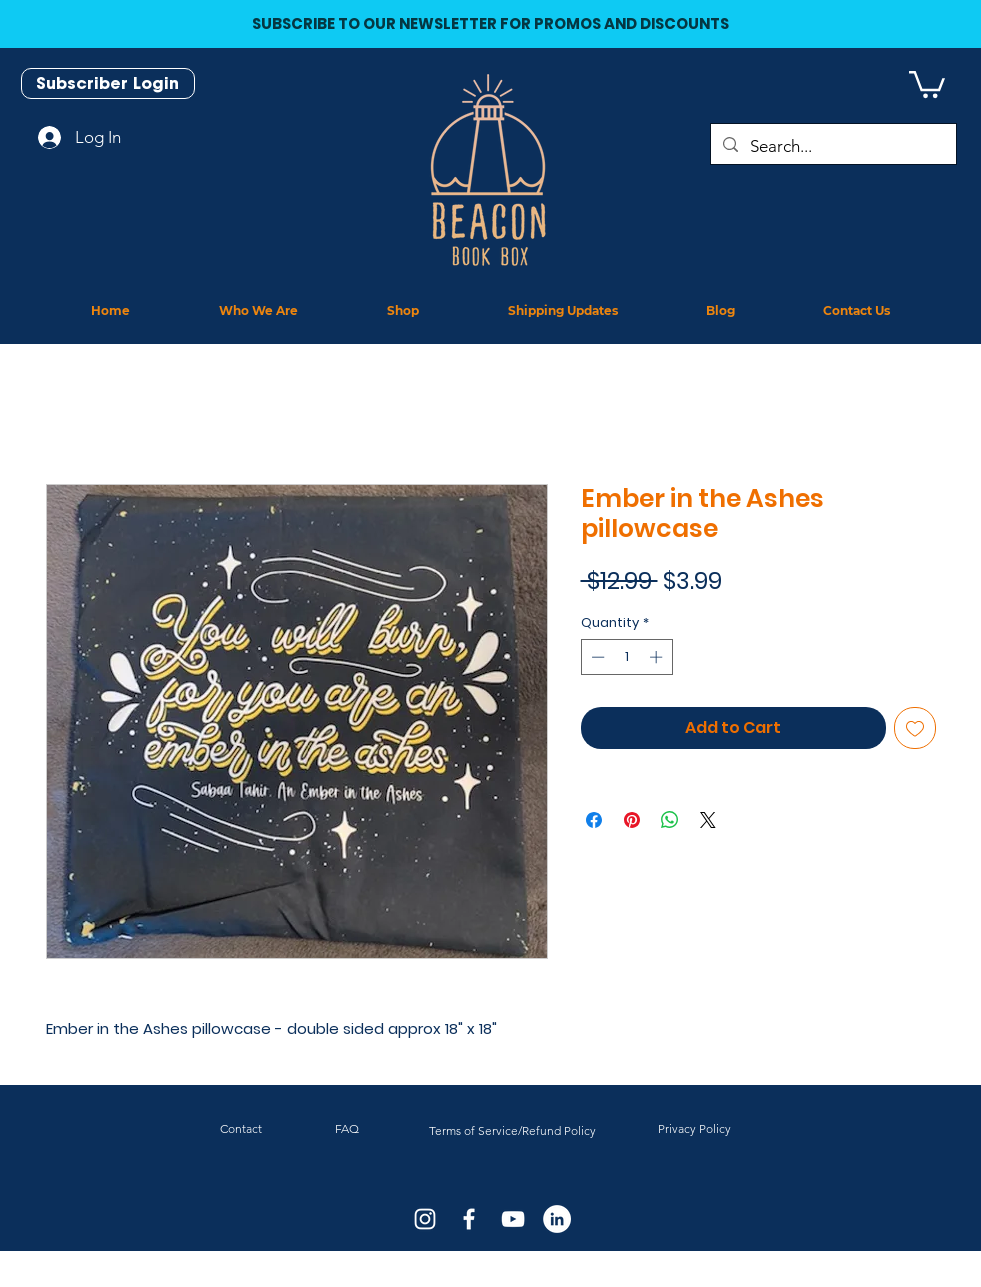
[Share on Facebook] (594, 820)
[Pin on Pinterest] (632, 820)
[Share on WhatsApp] (670, 820)
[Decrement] (596, 657)
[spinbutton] (626, 657)
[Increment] (658, 657)
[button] (927, 83)
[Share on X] (708, 820)
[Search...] (832, 146)
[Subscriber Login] (108, 83)
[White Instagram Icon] (425, 1219)
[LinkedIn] (557, 1219)
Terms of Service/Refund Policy (512, 1130)
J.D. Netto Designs (513, 1281)
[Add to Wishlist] (915, 728)
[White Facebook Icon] (469, 1219)
